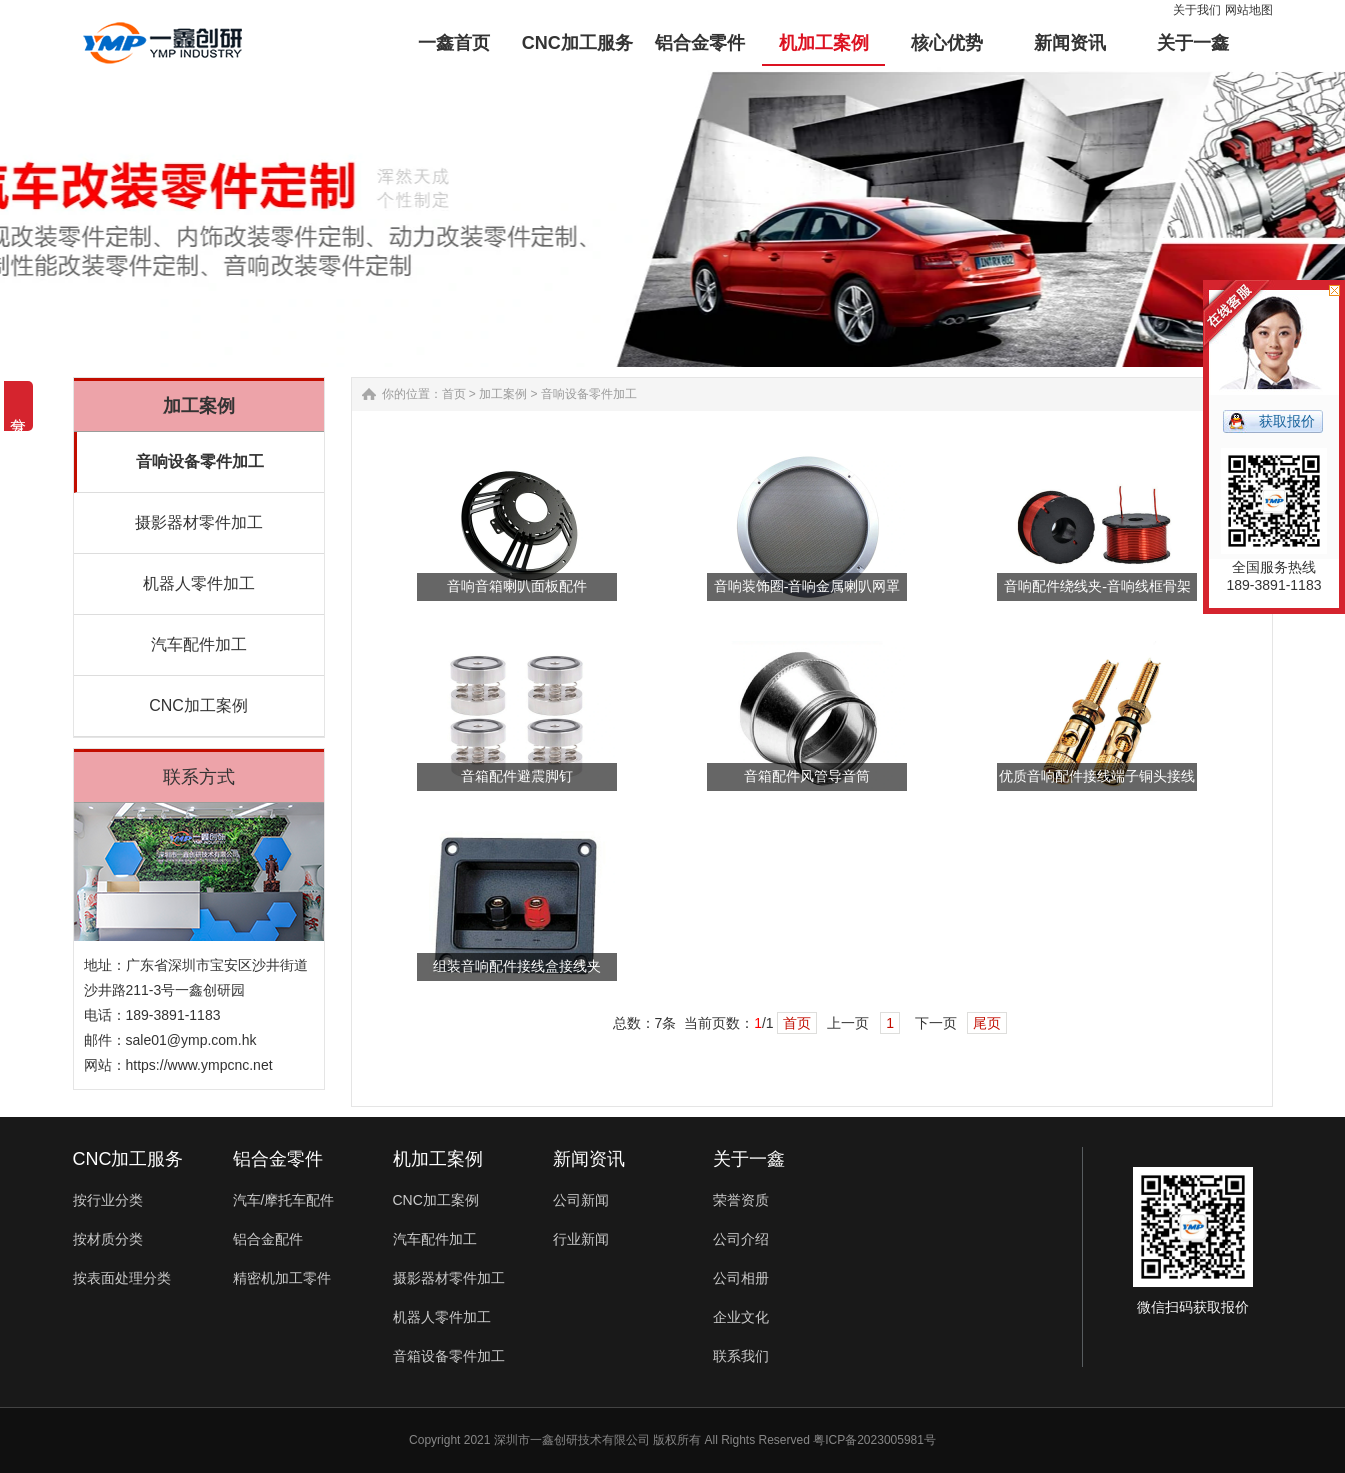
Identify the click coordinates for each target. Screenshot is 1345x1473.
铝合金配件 (268, 1239)
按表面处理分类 (122, 1278)
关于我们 (1197, 10)
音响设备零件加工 (200, 461)
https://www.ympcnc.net (199, 1065)
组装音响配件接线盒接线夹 (517, 966)
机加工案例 (438, 1159)
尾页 (987, 1023)
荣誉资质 (741, 1200)
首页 (454, 394)
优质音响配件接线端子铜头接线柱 (1097, 780)
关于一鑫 (749, 1159)
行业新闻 (581, 1239)
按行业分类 (108, 1200)
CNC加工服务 (128, 1159)
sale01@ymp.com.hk (191, 1040)
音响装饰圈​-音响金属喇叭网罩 (807, 586)
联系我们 (741, 1356)
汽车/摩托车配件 (284, 1200)
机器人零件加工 (199, 583)
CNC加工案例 (198, 705)
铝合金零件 (278, 1159)
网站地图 (1249, 10)
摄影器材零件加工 (199, 522)
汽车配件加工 (199, 644)
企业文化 (741, 1317)
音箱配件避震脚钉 (517, 776)
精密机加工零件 (282, 1278)
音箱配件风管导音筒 (807, 776)
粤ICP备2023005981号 (874, 1440)
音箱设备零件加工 (449, 1356)
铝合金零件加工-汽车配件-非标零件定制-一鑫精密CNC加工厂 (162, 43)
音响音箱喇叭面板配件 (517, 586)
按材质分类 (108, 1239)
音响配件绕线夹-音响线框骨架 (1097, 586)
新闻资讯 (589, 1159)
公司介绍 (741, 1239)
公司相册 (741, 1278)
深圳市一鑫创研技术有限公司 (572, 1440)
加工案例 (503, 394)
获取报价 (1287, 421)
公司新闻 (581, 1200)
